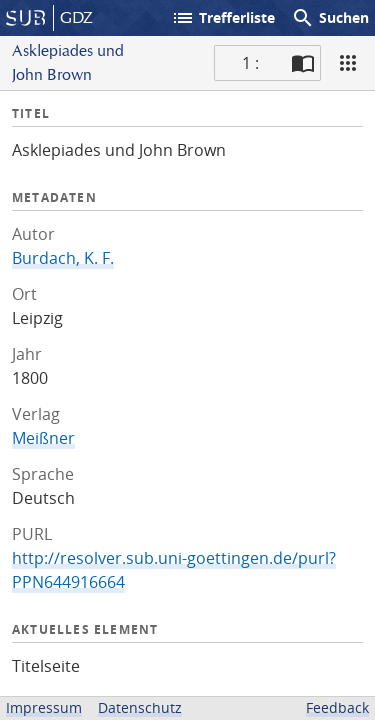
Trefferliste (223, 18)
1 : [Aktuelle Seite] (250, 63)
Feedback (337, 707)
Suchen (330, 18)
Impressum (44, 707)
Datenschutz (140, 707)
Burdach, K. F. (63, 258)
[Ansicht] (348, 63)
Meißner (43, 438)
